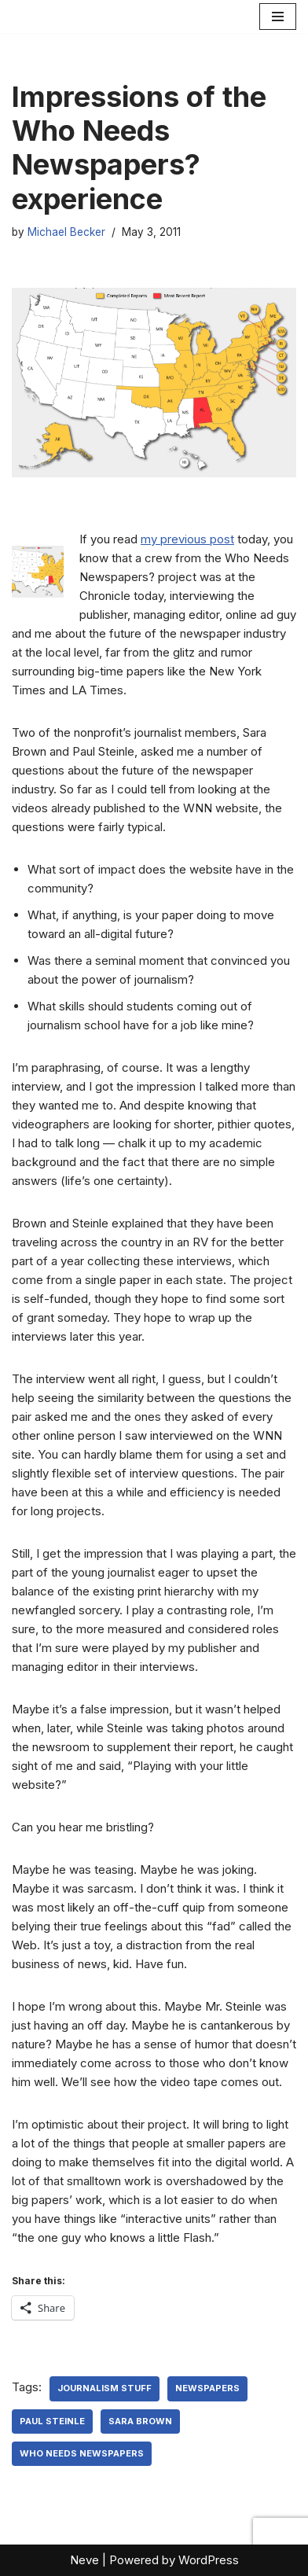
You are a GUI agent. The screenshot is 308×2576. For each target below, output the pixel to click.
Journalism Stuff (104, 2388)
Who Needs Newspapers (82, 2453)
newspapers (207, 2388)
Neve (84, 2559)
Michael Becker (66, 232)
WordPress (208, 2559)
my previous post (187, 539)
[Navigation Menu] (277, 16)
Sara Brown (140, 2421)
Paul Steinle (52, 2421)
